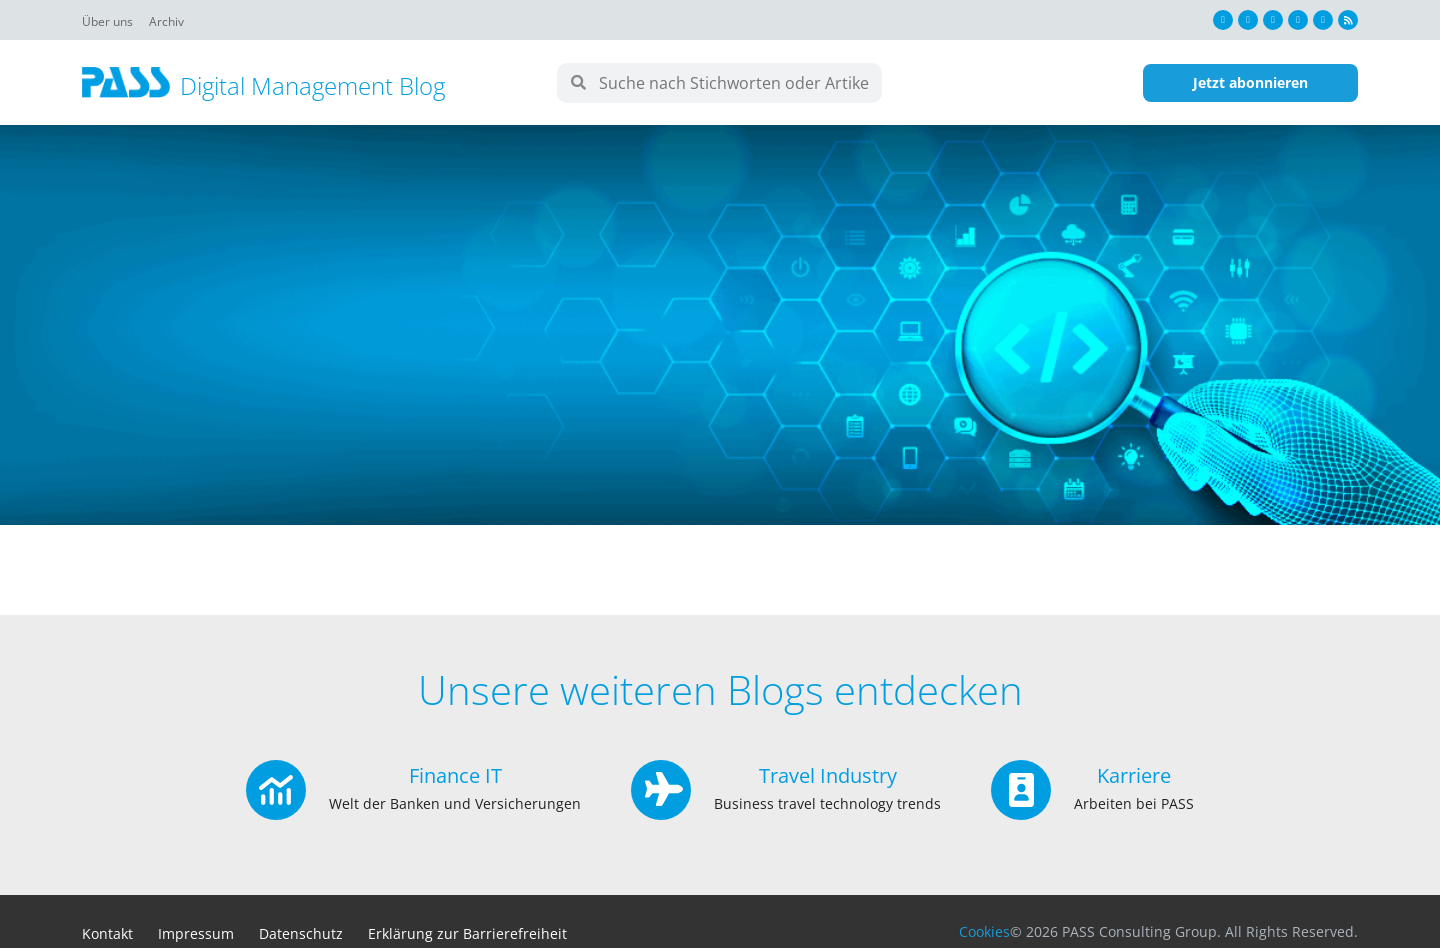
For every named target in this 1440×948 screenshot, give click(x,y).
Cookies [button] (984, 931)
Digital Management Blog (312, 85)
